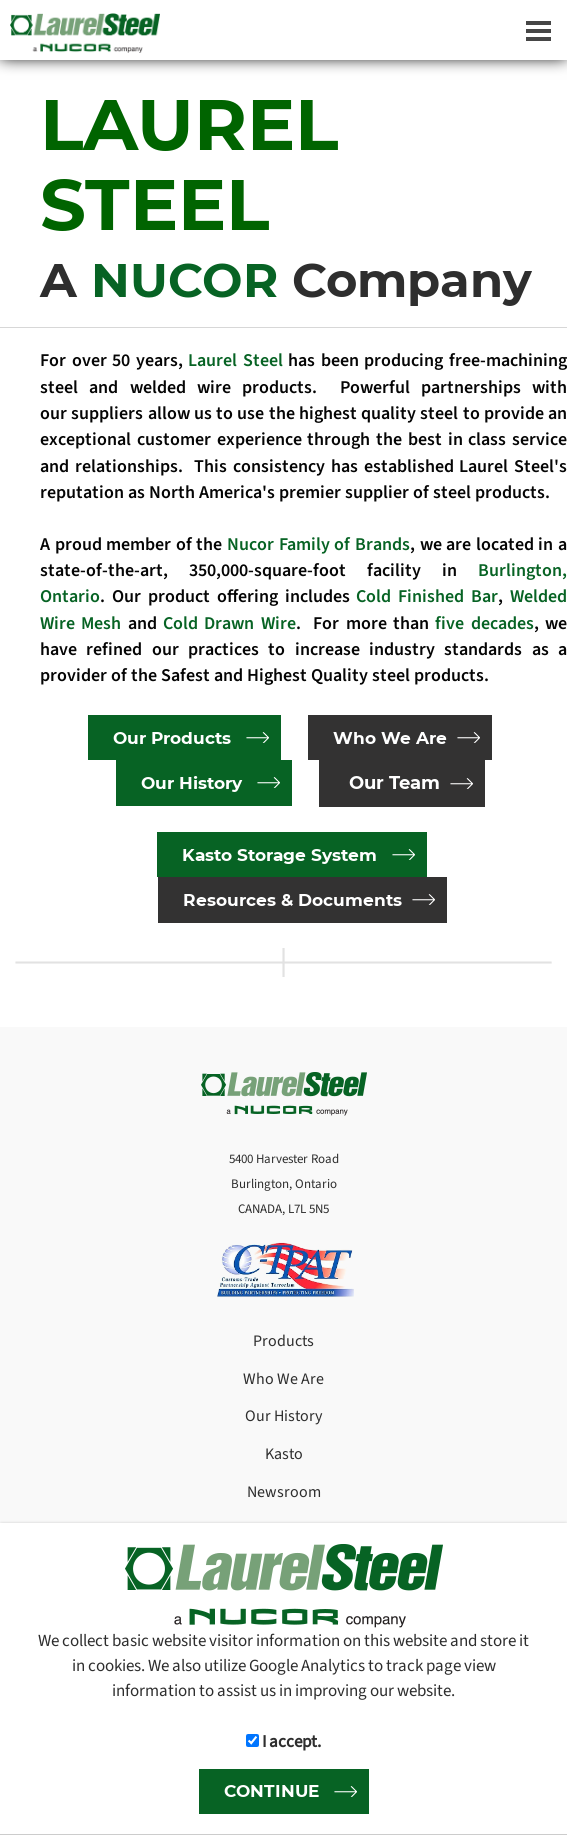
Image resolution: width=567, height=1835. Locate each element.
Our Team (394, 783)
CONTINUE (271, 1790)
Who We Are (390, 737)
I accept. (283, 1741)
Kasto (284, 1454)
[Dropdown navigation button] (538, 30)
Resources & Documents (292, 899)
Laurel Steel (235, 360)
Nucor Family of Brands (318, 544)
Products (283, 1341)
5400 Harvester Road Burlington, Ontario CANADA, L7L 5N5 (284, 1183)
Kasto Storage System (279, 854)
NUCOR (191, 280)
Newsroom (284, 1492)
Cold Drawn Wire (229, 623)
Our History (191, 782)
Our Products (172, 737)
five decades (484, 623)
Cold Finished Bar (427, 596)
